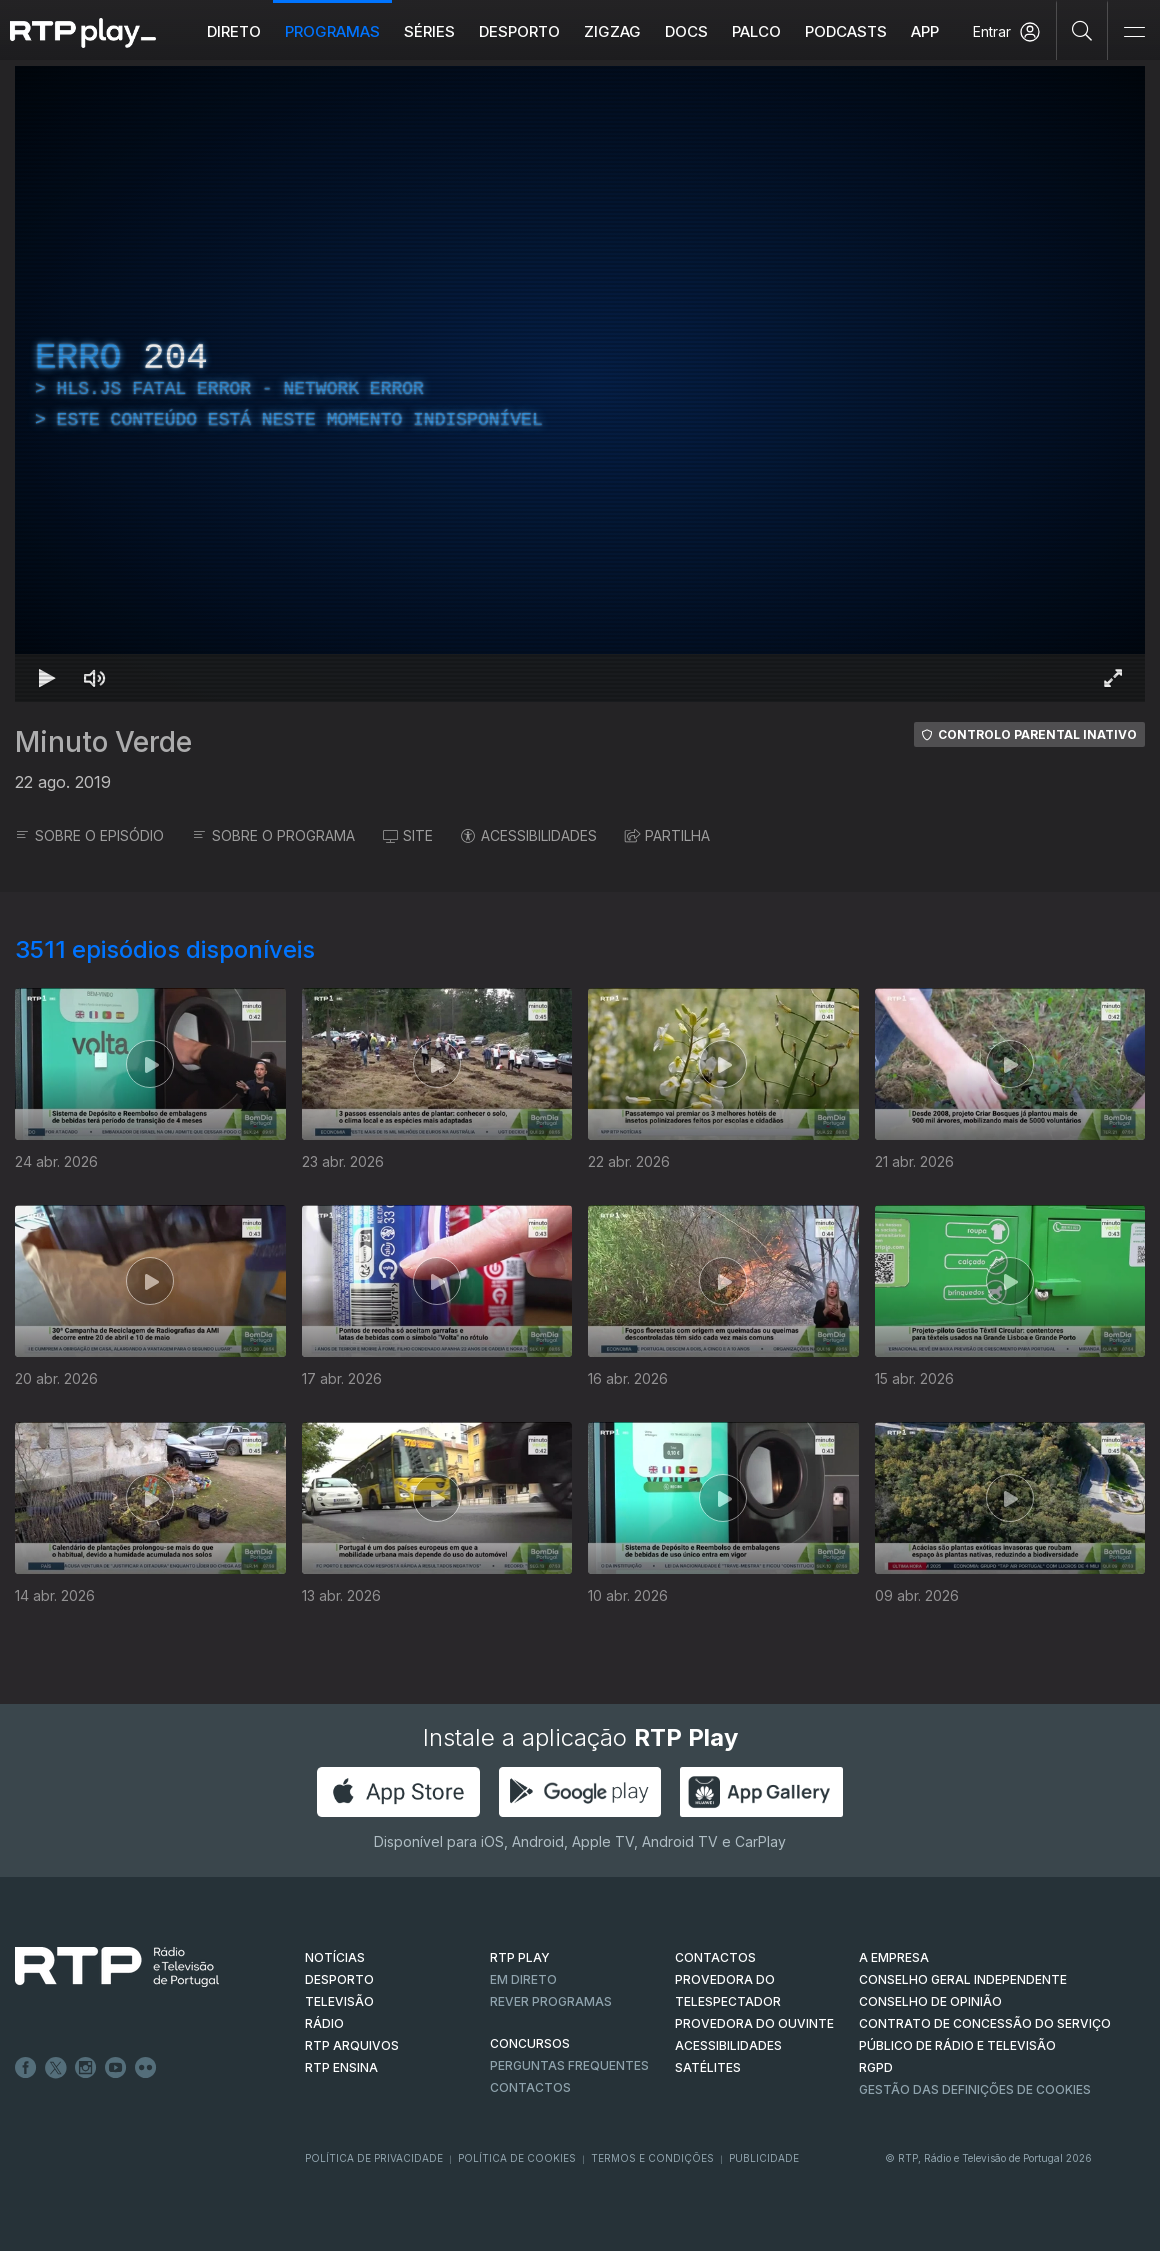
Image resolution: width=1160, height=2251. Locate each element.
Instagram (86, 2068)
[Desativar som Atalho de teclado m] (95, 678)
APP (925, 31)
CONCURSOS (530, 2043)
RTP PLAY (520, 1957)
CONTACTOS (715, 1957)
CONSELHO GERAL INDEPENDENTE (963, 1979)
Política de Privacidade (374, 2158)
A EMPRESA (894, 1957)
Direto (234, 31)
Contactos (530, 2087)
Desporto (519, 31)
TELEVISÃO (339, 2001)
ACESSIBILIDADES (529, 835)
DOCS (686, 31)
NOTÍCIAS (335, 1957)
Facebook (26, 2068)
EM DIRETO (523, 1979)
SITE (408, 835)
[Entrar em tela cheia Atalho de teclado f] (1113, 678)
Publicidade (764, 2158)
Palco (756, 31)
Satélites (708, 2067)
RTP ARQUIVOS (352, 2045)
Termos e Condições (652, 2158)
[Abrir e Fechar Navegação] (1134, 32)
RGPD (876, 2067)
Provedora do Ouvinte (754, 2023)
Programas (332, 31)
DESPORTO (339, 1979)
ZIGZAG (612, 31)
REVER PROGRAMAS (551, 2001)
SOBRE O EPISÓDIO (89, 835)
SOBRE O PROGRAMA (273, 835)
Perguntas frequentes (569, 2065)
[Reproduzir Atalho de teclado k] (47, 678)
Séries (429, 31)
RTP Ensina (341, 2067)
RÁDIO (324, 2023)
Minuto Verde (103, 742)
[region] (580, 384)
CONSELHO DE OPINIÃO (930, 2001)
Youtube (116, 2068)
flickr (146, 2068)
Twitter (56, 2068)
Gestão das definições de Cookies (975, 2089)
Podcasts (846, 31)
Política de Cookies (517, 2158)
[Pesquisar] (1082, 30)
